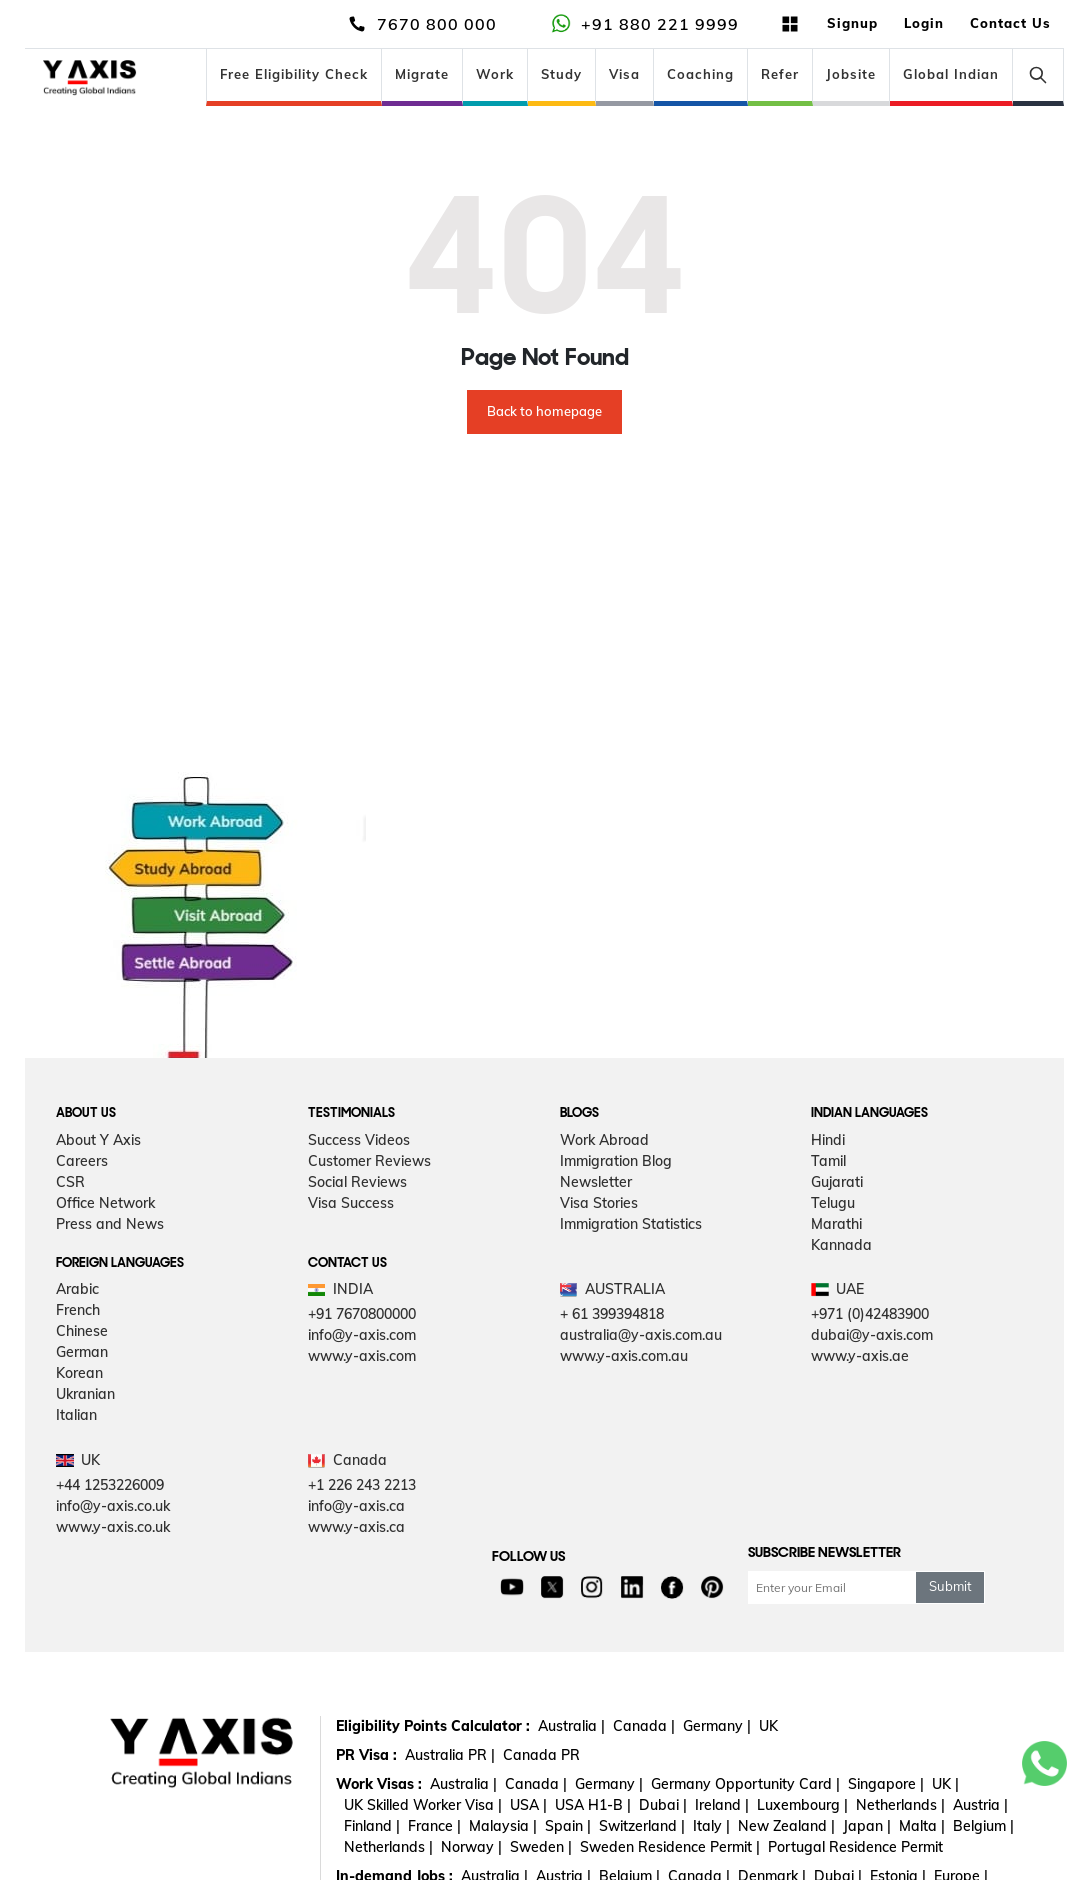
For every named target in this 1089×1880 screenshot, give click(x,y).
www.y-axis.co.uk (113, 1527)
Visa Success (351, 1203)
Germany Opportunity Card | (745, 1784)
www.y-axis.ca (356, 1527)
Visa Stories (599, 1203)
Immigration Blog (616, 1161)
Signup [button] (852, 23)
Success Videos (359, 1140)
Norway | (471, 1847)
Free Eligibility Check (294, 74)
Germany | (717, 1726)
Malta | (922, 1826)
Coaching (700, 74)
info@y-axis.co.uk (113, 1506)
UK (768, 1726)
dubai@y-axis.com (872, 1335)
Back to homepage (544, 411)
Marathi (836, 1224)
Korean (79, 1373)
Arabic (77, 1289)
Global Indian (951, 74)
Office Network (105, 1203)
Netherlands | (900, 1805)
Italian (76, 1415)
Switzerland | (642, 1826)
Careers (82, 1161)
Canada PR (541, 1755)
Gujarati (837, 1182)
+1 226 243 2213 (362, 1485)
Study (561, 74)
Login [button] (924, 23)
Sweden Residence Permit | (670, 1847)
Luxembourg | (802, 1805)
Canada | (644, 1726)
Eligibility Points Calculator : (433, 1726)
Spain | (568, 1826)
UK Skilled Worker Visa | (423, 1805)
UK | (945, 1784)
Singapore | (886, 1784)
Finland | (372, 1826)
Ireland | (722, 1805)
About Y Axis (98, 1140)
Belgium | (983, 1826)
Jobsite (851, 74)
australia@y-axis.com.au (641, 1335)
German (82, 1352)
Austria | (980, 1805)
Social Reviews (357, 1182)
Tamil (828, 1161)
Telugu (833, 1203)
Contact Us (1010, 23)
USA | (528, 1805)
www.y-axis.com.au (624, 1356)
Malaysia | (503, 1826)
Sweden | (541, 1847)
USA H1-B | (593, 1805)
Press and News (110, 1224)
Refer (780, 74)
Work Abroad (604, 1140)
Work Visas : (379, 1784)
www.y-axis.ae (860, 1356)
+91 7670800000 (362, 1314)
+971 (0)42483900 (870, 1314)
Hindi (828, 1140)
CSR (70, 1182)
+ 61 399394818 (612, 1314)
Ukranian (85, 1394)
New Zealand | (786, 1826)
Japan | (867, 1826)
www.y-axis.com (362, 1356)
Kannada (841, 1245)
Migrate (422, 74)
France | (434, 1826)
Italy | (711, 1826)
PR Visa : (366, 1755)
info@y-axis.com (362, 1335)
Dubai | (663, 1805)
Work (495, 74)
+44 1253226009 (110, 1485)
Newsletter (596, 1182)
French (78, 1310)
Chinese (82, 1331)
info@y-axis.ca (356, 1506)
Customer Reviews (369, 1161)
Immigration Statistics (631, 1224)
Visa (624, 74)
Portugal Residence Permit (855, 1847)
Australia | (571, 1726)
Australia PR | (450, 1755)
